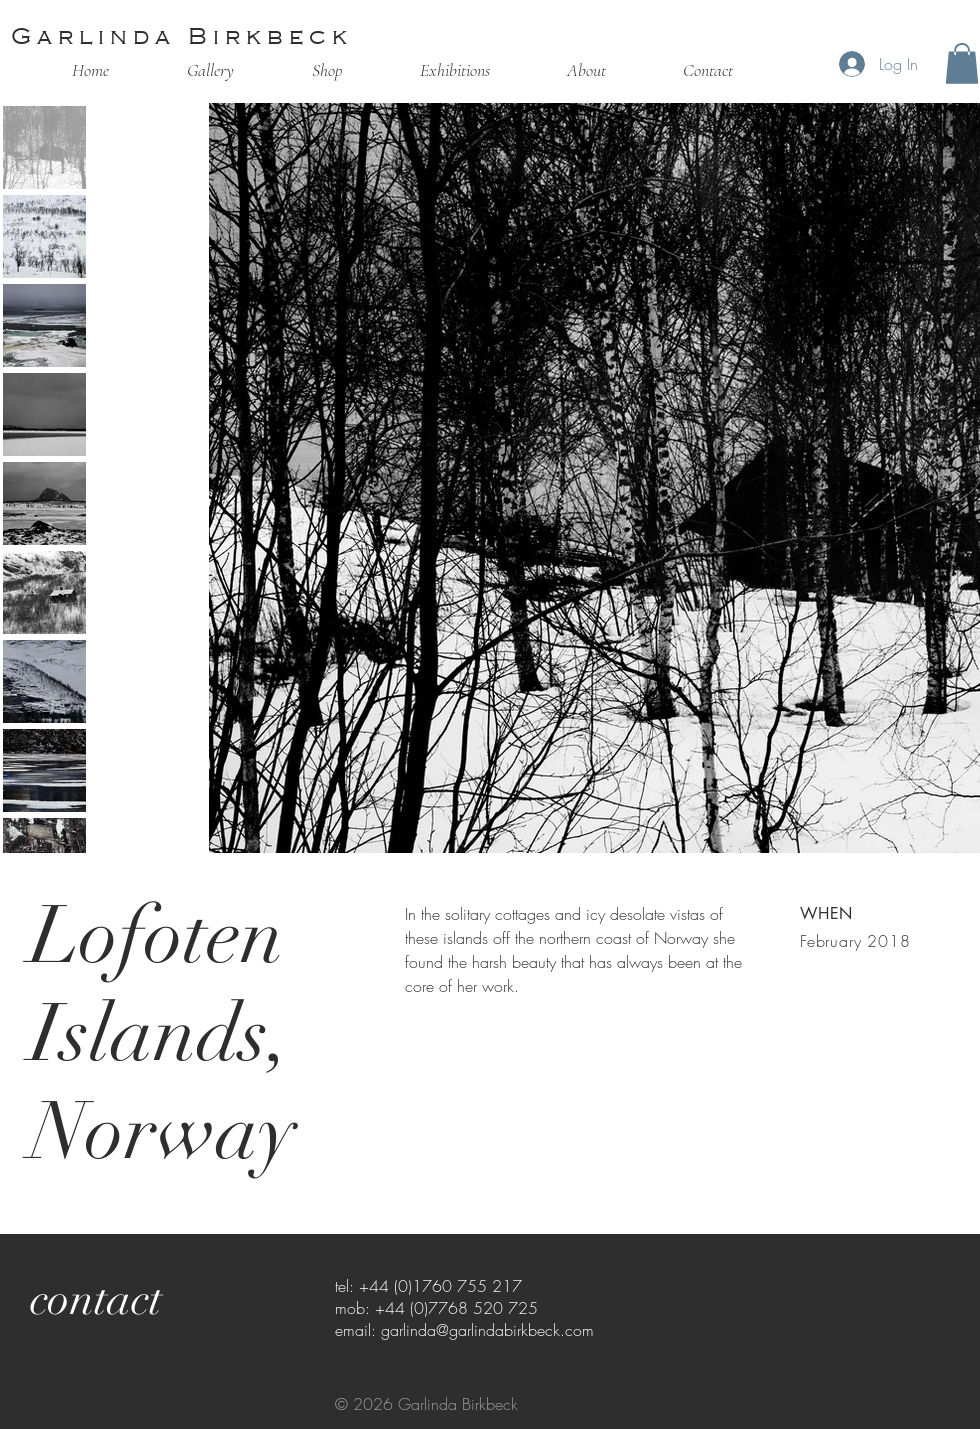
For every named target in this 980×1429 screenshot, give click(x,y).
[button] (962, 63)
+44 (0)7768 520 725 (456, 1308)
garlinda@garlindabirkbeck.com (487, 1330)
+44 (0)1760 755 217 (440, 1286)
